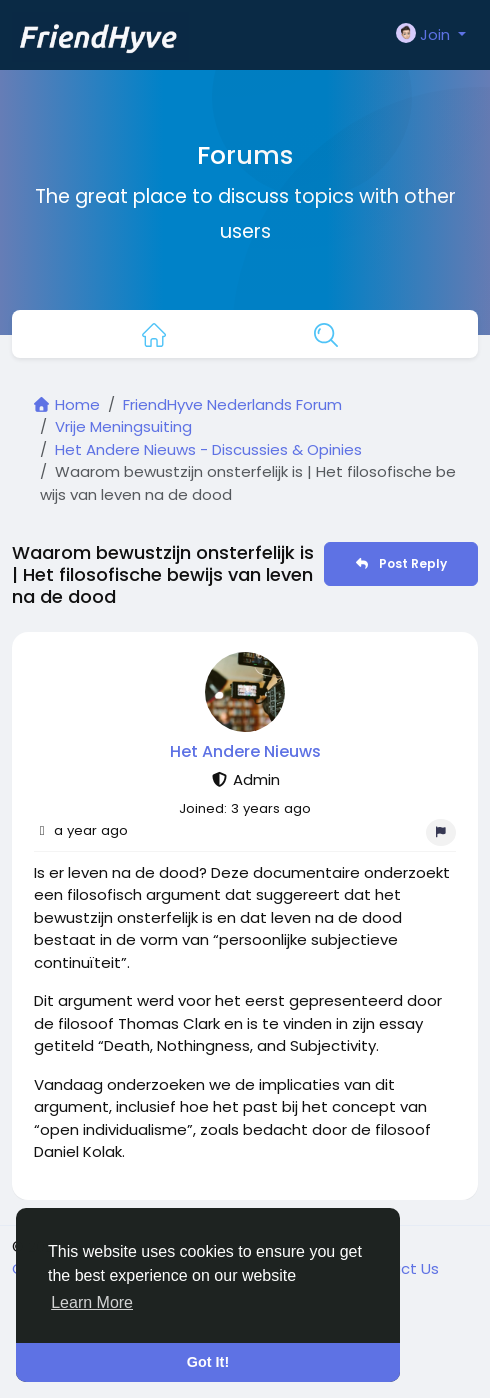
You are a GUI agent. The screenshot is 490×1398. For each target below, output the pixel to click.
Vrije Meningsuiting (123, 426)
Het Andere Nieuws (245, 751)
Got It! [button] (208, 1362)
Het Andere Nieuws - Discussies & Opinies (208, 449)
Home (66, 404)
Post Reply (400, 563)
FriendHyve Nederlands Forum (232, 404)
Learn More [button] (92, 1302)
